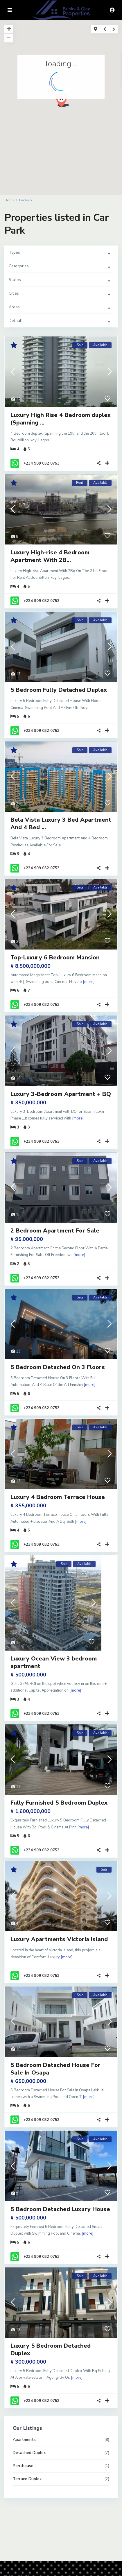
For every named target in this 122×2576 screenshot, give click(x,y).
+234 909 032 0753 (42, 463)
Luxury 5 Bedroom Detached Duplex (50, 2349)
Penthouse (23, 2465)
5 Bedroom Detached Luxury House (60, 2209)
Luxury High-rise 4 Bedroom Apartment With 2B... (49, 556)
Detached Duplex (29, 2452)
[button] (64, 101)
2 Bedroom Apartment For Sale (54, 1231)
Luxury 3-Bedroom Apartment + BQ (60, 1094)
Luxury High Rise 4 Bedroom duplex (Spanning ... (60, 419)
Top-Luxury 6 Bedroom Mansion (55, 957)
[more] (88, 981)
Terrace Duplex (27, 2479)
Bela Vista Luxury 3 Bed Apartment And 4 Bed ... (60, 823)
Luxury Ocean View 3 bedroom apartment (53, 1662)
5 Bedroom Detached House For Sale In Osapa (55, 2069)
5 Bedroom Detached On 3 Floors (57, 1367)
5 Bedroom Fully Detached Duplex (58, 690)
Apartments (24, 2439)
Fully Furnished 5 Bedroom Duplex (58, 1803)
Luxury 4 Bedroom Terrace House (57, 1497)
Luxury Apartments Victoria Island (59, 1939)
